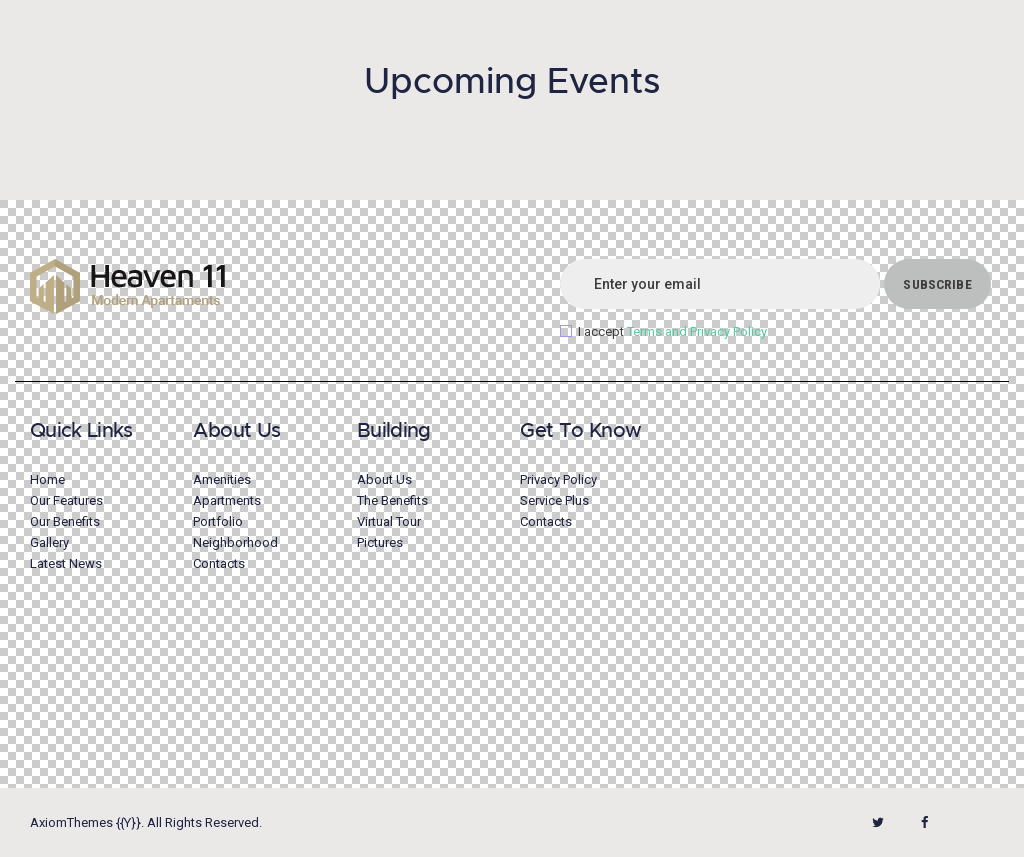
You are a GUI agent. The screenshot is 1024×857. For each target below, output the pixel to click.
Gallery (49, 542)
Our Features (66, 500)
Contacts (219, 563)
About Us (384, 479)
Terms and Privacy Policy (697, 331)
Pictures (380, 542)
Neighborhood (235, 542)
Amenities (222, 479)
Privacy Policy (558, 479)
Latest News (66, 563)
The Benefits (392, 500)
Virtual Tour (389, 521)
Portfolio (218, 521)
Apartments (227, 500)
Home (47, 479)
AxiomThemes (71, 822)
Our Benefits (65, 521)
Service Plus (554, 500)
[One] (839, 588)
